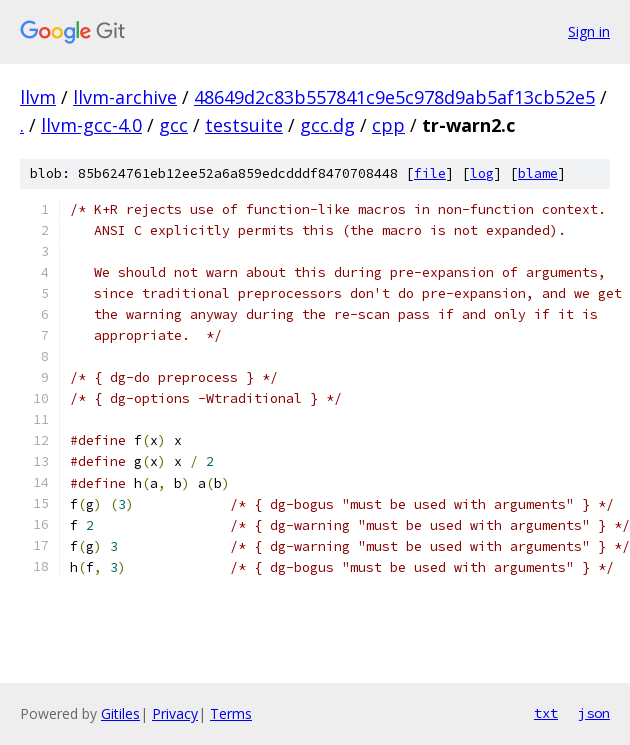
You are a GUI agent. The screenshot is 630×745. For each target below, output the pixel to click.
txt (546, 713)
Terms (231, 713)
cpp (388, 125)
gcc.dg (327, 125)
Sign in (589, 31)
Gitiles (120, 713)
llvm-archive (125, 97)
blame (538, 173)
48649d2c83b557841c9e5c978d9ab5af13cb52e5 (394, 97)
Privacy (175, 713)
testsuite (244, 125)
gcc (173, 125)
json (594, 713)
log (482, 173)
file (430, 173)
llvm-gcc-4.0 (91, 125)
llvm (38, 97)
